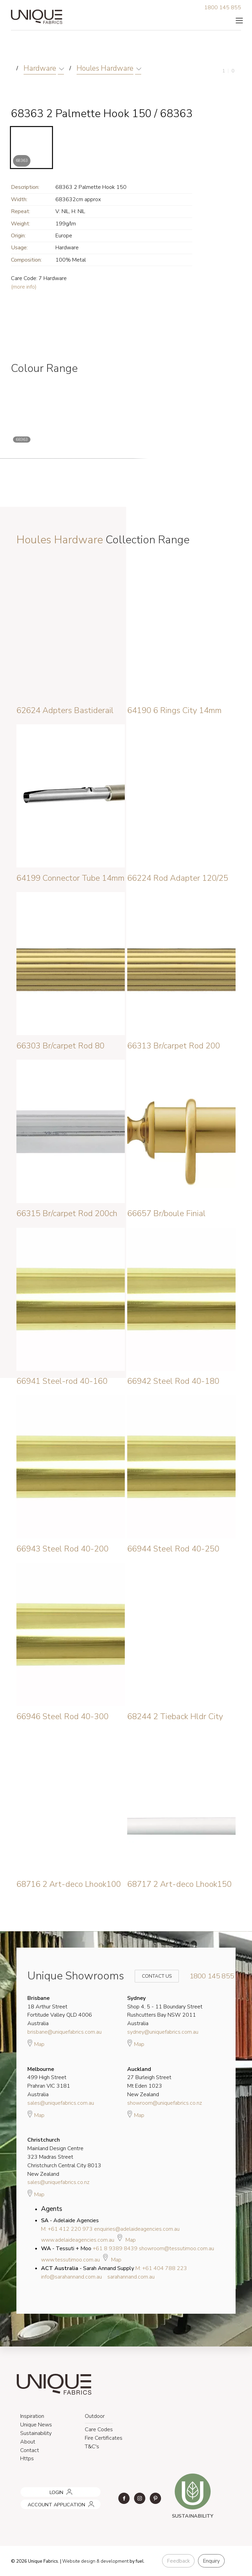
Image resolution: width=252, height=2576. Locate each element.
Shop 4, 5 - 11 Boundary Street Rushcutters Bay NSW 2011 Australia (164, 2010)
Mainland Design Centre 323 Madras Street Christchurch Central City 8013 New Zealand (64, 2156)
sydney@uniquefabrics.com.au (162, 2032)
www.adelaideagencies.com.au (77, 2240)
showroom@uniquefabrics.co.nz (164, 2103)
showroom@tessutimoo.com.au (176, 2248)
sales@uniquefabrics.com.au (60, 2103)
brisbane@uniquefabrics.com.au (64, 2032)
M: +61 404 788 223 (161, 2268)
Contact (29, 2450)
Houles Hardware (105, 68)
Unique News (36, 2424)
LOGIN (26, 2489)
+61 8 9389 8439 (115, 2248)
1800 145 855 (222, 7)
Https (27, 2458)
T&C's (92, 2446)
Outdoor (95, 2416)
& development (112, 2561)
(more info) (24, 287)
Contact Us (152, 1976)
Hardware (40, 68)
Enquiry (211, 2561)
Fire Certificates (103, 2438)
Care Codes (99, 2429)
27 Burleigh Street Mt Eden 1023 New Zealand (149, 2081)
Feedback (178, 2561)
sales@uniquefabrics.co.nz (58, 2182)
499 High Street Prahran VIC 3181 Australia (48, 2081)
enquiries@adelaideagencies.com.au (137, 2229)
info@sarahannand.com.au (71, 2277)
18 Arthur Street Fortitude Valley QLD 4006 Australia (59, 2010)
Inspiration (32, 2416)
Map (35, 2043)
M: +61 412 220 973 (67, 2229)
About (27, 2442)
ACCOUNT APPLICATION (47, 2501)
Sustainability (36, 2433)
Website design (78, 2561)
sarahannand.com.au (131, 2277)
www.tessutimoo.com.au (70, 2260)
